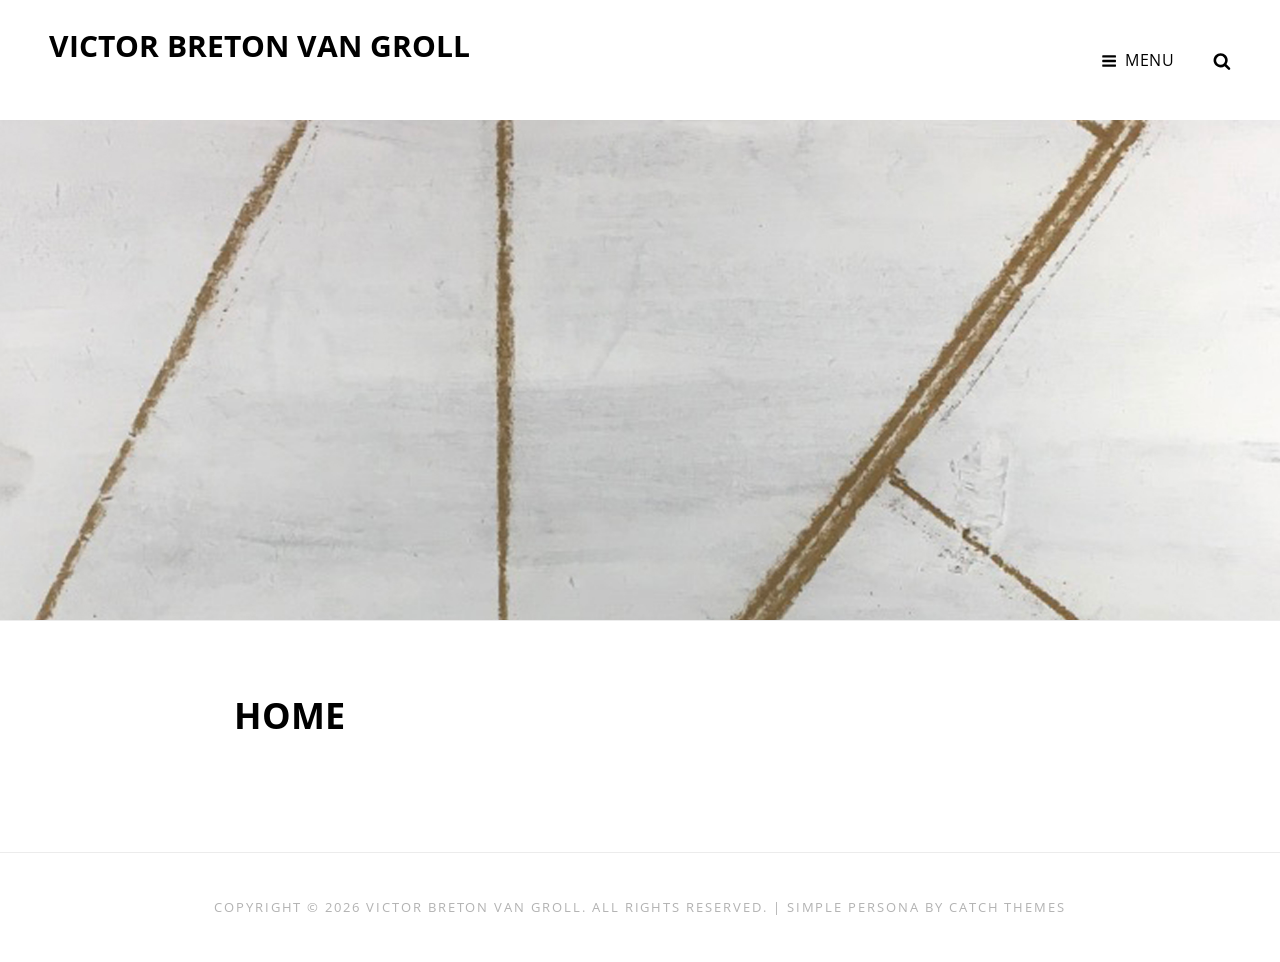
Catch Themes (1007, 907)
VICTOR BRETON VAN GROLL (259, 45)
